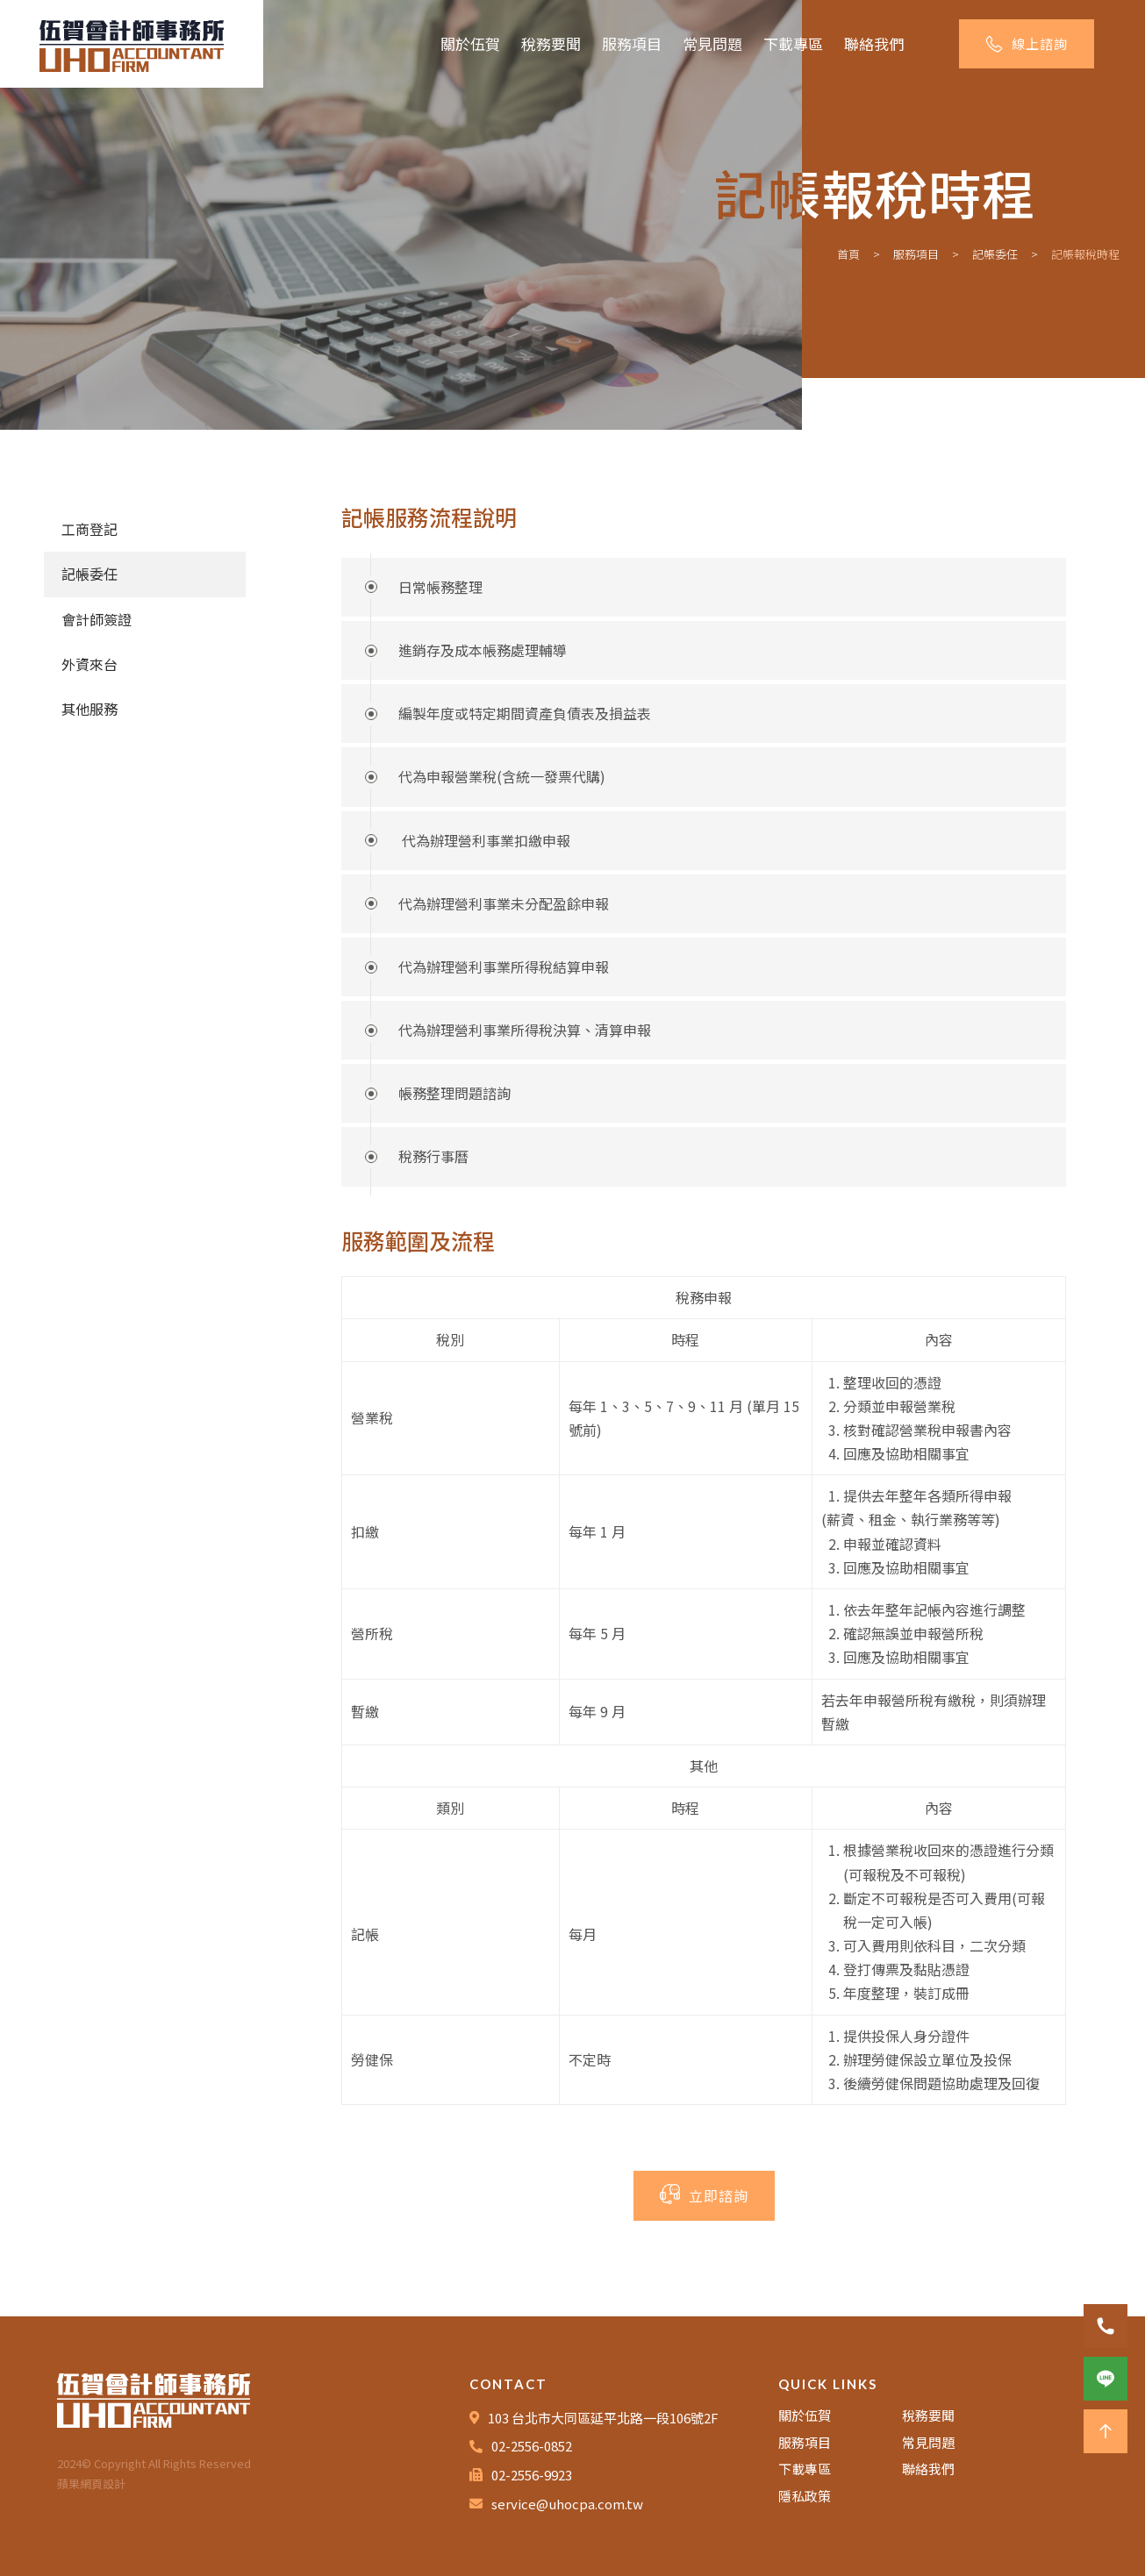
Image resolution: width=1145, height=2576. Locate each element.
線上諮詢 (1026, 43)
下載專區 (793, 43)
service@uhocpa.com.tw (567, 2503)
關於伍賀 (470, 43)
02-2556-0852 (531, 2446)
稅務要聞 (551, 43)
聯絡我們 (874, 43)
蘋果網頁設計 (91, 2483)
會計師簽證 (96, 619)
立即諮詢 (704, 2195)
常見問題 (712, 43)
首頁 (848, 254)
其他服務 (89, 708)
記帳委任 (995, 254)
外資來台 (89, 663)
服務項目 (632, 43)
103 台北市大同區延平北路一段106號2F (603, 2417)
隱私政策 (804, 2496)
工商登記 (89, 528)
